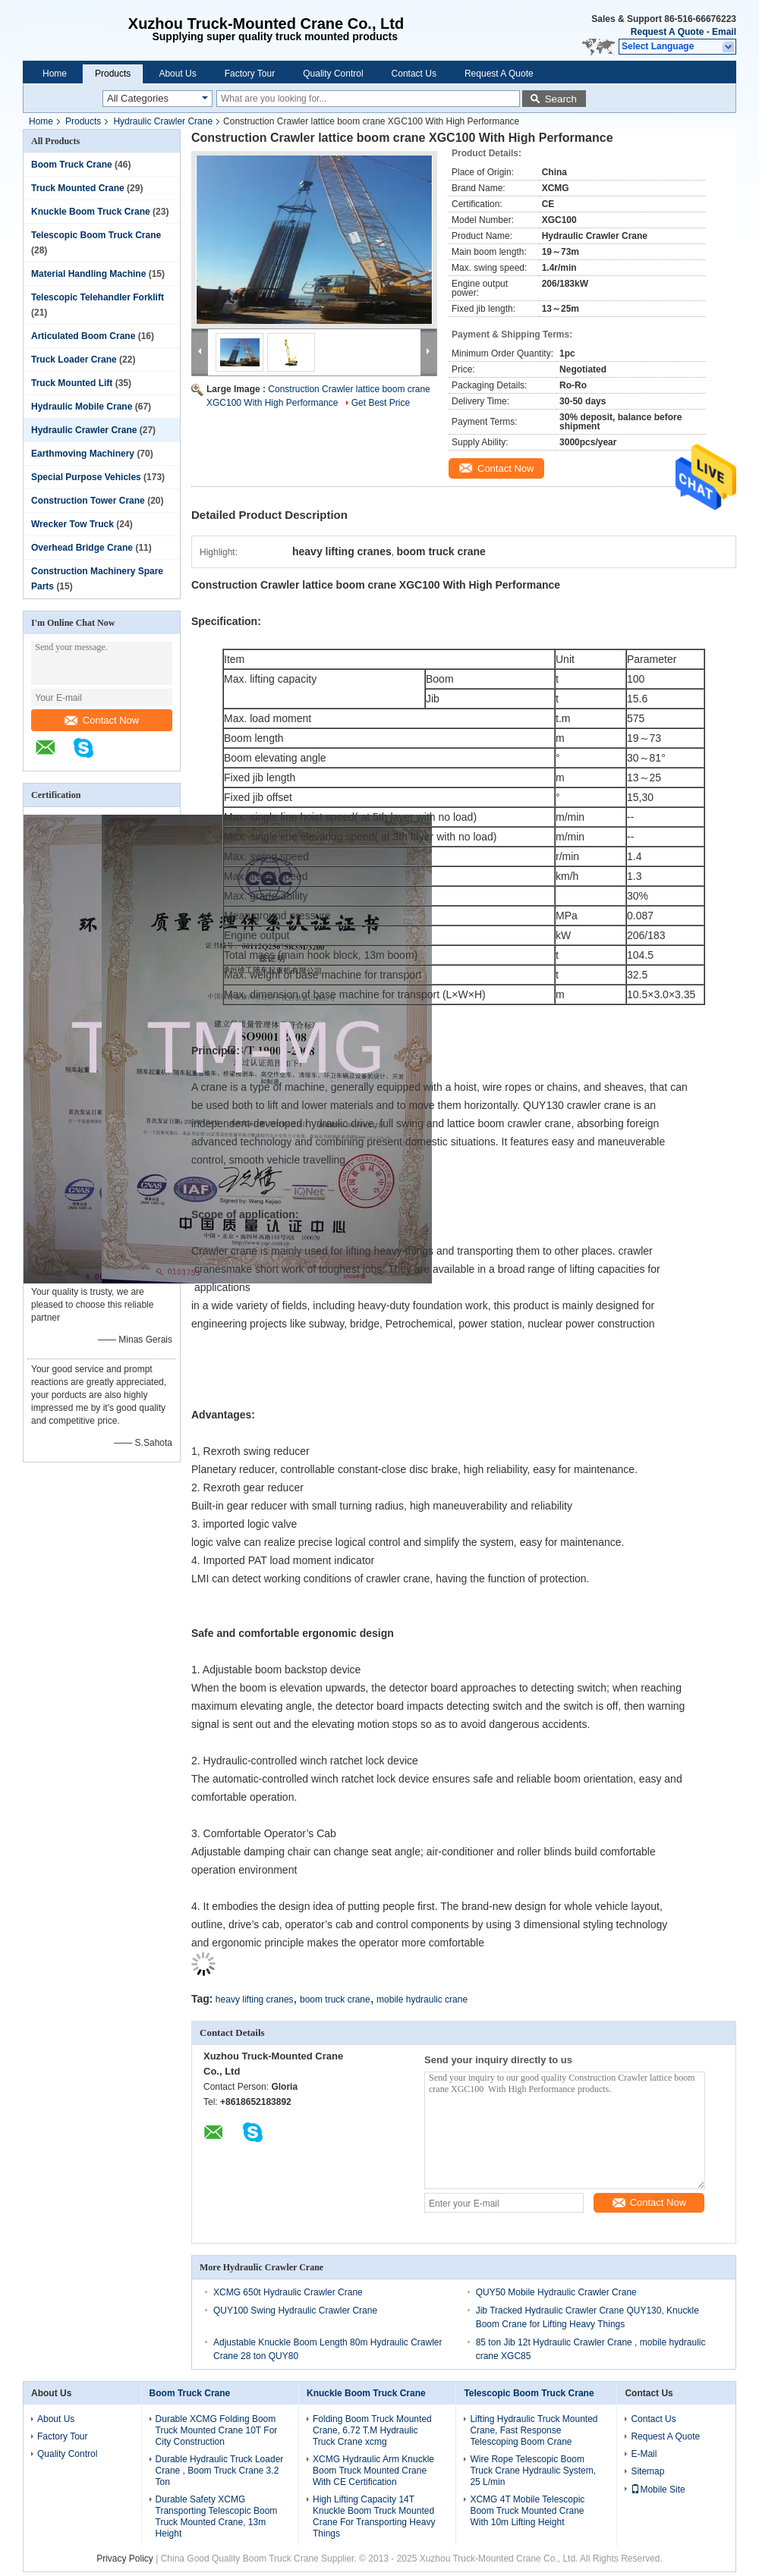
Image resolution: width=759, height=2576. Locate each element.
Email (724, 32)
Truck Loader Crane (74, 359)
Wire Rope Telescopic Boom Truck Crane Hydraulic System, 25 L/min (533, 2470)
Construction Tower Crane (88, 500)
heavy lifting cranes (255, 1999)
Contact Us (414, 73)
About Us (177, 73)
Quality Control (333, 73)
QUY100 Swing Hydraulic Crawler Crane (295, 2310)
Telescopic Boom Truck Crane (96, 235)
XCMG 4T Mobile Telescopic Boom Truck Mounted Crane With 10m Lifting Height (527, 2510)
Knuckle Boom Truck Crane (90, 211)
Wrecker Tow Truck (72, 524)
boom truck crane (335, 1999)
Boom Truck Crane (71, 164)
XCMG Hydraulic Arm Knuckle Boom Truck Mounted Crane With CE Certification (373, 2470)
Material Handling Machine (88, 274)
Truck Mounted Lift (71, 383)
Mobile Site (658, 2489)
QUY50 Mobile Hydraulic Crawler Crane (556, 2292)
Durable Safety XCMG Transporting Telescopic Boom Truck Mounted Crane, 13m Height (217, 2516)
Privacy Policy (124, 2558)
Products (113, 73)
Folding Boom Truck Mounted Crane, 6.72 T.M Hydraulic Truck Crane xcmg (372, 2430)
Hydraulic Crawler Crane (163, 121)
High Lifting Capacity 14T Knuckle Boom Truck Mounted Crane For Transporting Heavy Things (374, 2516)
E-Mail (644, 2454)
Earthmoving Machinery (82, 453)
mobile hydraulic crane (422, 1999)
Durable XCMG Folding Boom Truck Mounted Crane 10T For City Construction (217, 2430)
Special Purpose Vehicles (86, 477)
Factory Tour (250, 73)
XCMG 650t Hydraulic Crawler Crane (288, 2292)
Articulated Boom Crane (83, 336)
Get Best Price (380, 402)
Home (55, 73)
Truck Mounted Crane (77, 188)
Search (561, 99)
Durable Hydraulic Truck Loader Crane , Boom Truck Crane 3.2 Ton (220, 2470)
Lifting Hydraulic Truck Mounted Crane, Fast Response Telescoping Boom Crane (533, 2430)
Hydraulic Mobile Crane (81, 406)
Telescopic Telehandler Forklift (97, 297)
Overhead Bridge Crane (82, 547)
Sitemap (647, 2471)
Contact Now (102, 720)
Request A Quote (667, 32)
